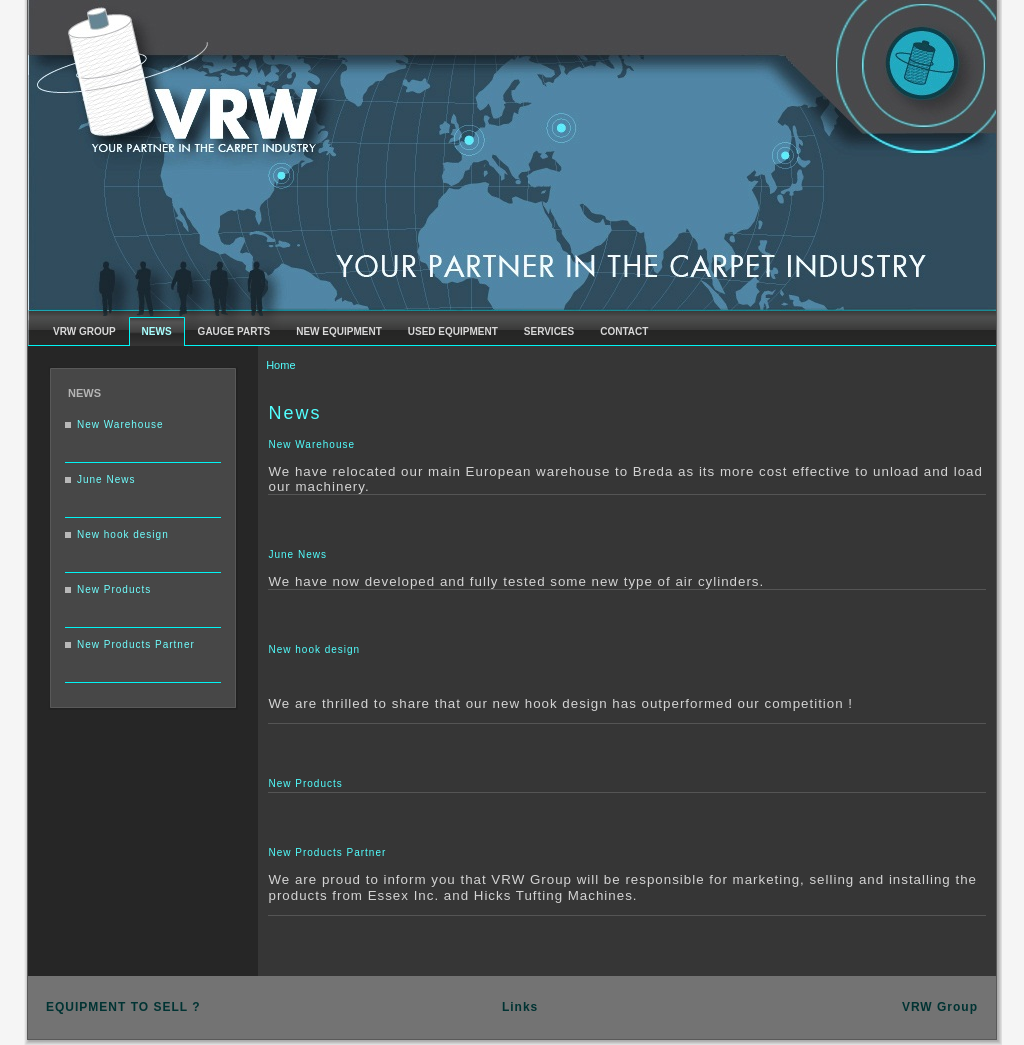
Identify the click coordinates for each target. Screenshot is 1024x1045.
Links (520, 1007)
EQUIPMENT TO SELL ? (123, 1007)
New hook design (123, 534)
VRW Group (940, 1007)
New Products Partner (136, 644)
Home (280, 365)
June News (106, 479)
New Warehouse (120, 424)
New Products (114, 589)
